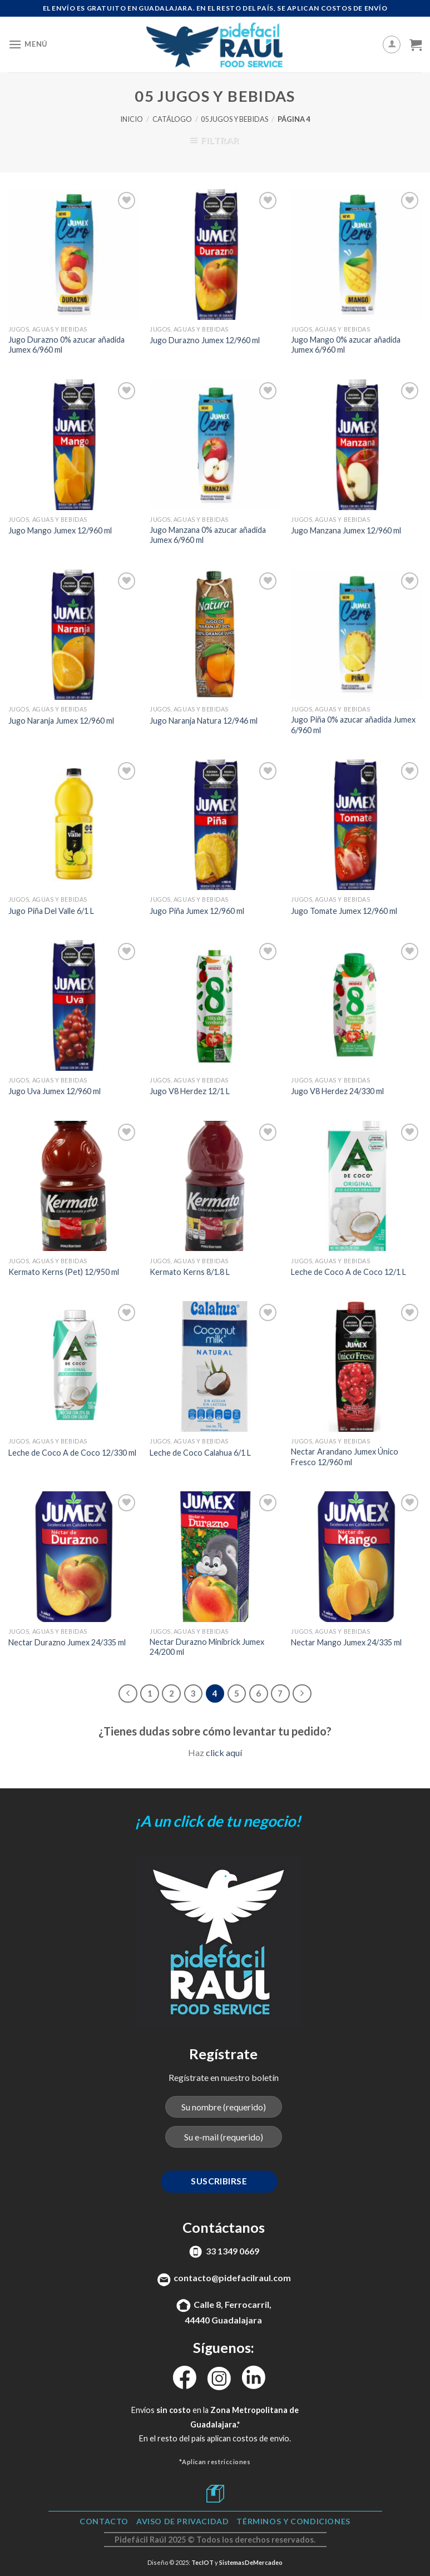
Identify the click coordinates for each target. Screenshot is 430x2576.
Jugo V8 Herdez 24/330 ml (337, 1091)
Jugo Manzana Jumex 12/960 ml (346, 530)
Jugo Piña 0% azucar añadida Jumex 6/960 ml (353, 725)
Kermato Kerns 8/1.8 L (190, 1272)
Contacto (104, 2521)
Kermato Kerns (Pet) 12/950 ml (63, 1272)
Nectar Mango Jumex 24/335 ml (346, 1642)
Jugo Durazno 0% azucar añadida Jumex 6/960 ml (66, 345)
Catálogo (172, 119)
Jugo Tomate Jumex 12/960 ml (344, 911)
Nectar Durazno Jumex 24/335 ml (67, 1642)
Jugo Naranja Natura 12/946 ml (204, 720)
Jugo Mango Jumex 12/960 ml (60, 530)
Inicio (131, 119)
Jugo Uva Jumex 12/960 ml (54, 1091)
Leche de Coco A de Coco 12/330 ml (72, 1452)
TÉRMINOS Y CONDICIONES (293, 2521)
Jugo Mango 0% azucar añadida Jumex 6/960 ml (346, 345)
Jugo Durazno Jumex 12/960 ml (205, 340)
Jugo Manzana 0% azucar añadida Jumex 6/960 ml (208, 535)
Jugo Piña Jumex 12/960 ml (197, 911)
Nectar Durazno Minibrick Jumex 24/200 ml (207, 1647)
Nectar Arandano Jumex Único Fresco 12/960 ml (344, 1457)
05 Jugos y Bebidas (234, 119)
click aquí (224, 1752)
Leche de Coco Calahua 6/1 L (200, 1452)
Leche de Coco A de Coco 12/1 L (348, 1272)
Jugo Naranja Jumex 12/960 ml (61, 720)
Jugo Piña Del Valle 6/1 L (51, 911)
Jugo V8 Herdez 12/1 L (190, 1091)
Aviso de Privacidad (182, 2521)
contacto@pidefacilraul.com (232, 2277)
